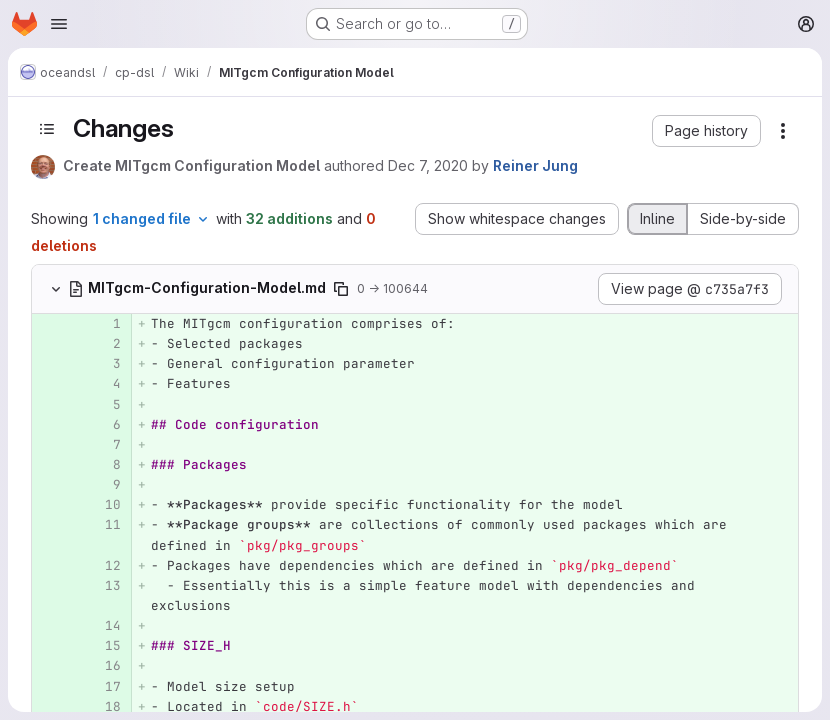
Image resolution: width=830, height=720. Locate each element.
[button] (706, 131)
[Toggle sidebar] (47, 129)
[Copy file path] (341, 289)
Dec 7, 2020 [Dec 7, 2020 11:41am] (428, 165)
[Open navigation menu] (59, 24)
